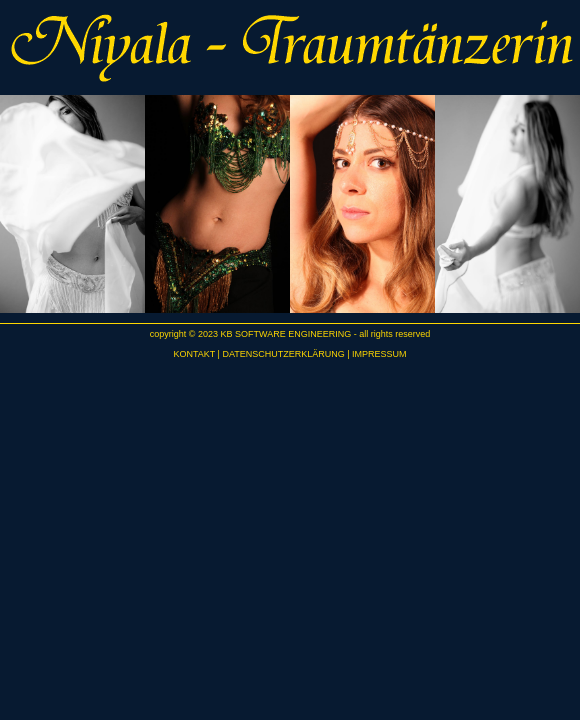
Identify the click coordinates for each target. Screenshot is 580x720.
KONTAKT (194, 354)
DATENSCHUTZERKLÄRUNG (283, 354)
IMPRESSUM (379, 354)
